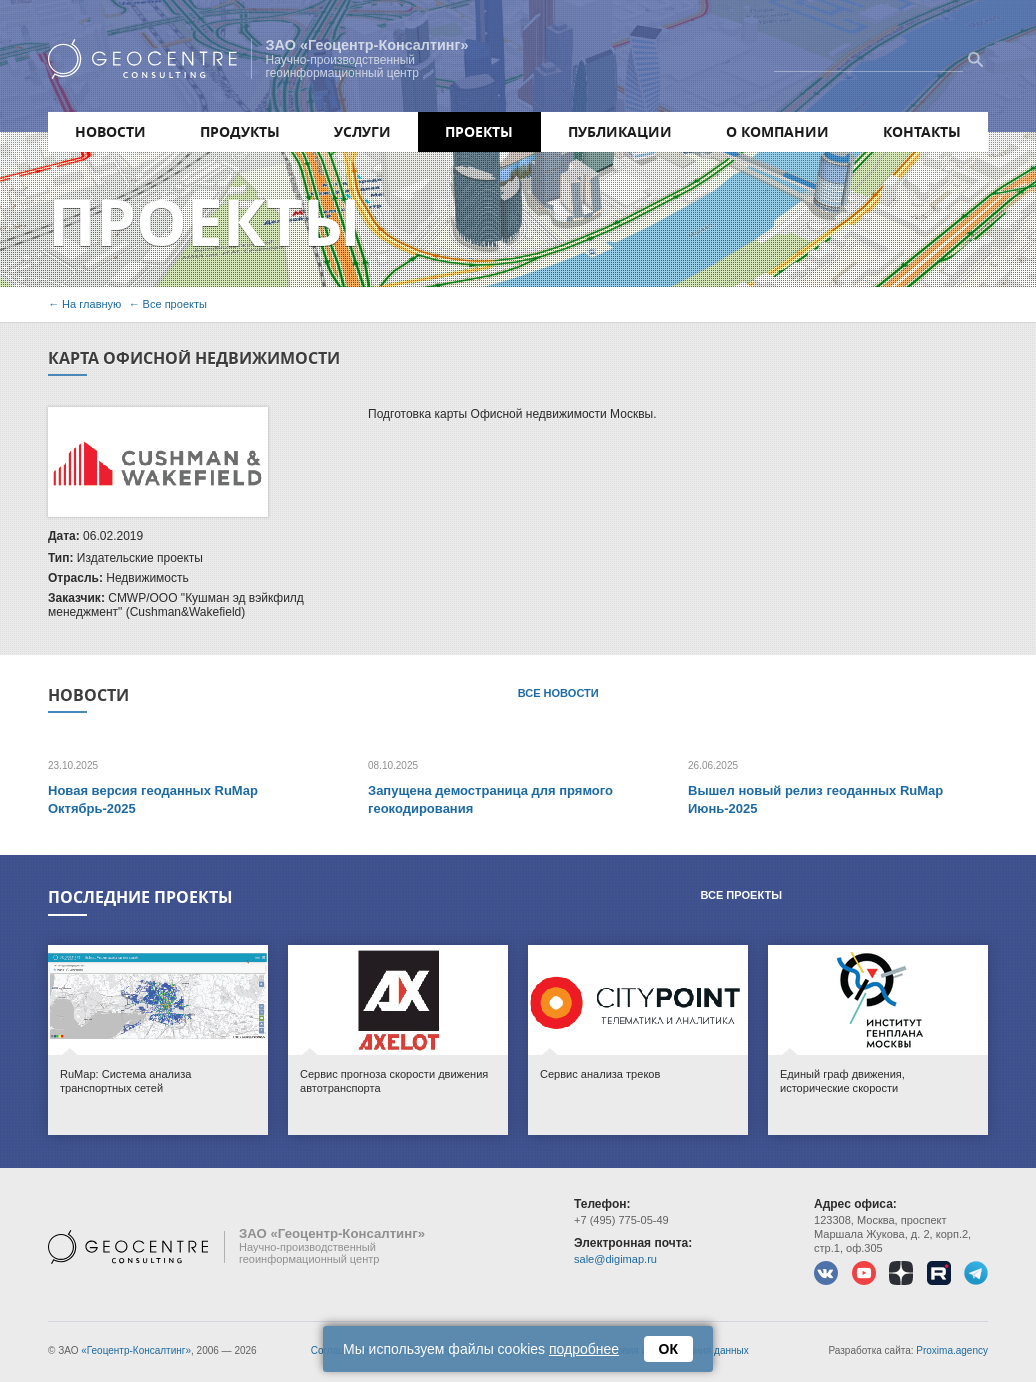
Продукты (240, 131)
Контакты (922, 131)
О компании (777, 131)
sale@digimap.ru (615, 1259)
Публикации (620, 131)
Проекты (479, 131)
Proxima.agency (952, 1350)
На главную (91, 304)
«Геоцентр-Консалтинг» (136, 1350)
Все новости (558, 693)
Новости (110, 131)
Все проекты (175, 304)
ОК (668, 1349)
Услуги (362, 131)
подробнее (584, 1349)
